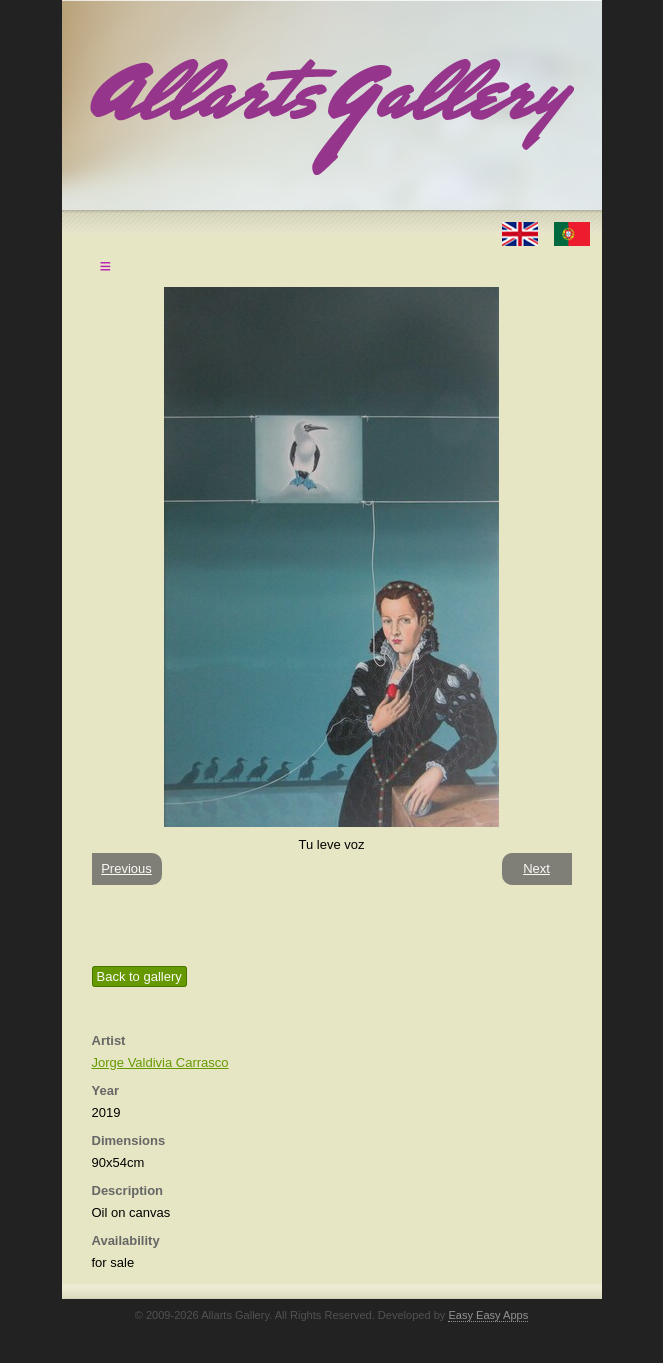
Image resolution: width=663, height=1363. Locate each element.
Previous (126, 868)
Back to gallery (139, 976)
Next (536, 868)
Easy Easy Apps (488, 1315)
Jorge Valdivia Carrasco (160, 1062)
